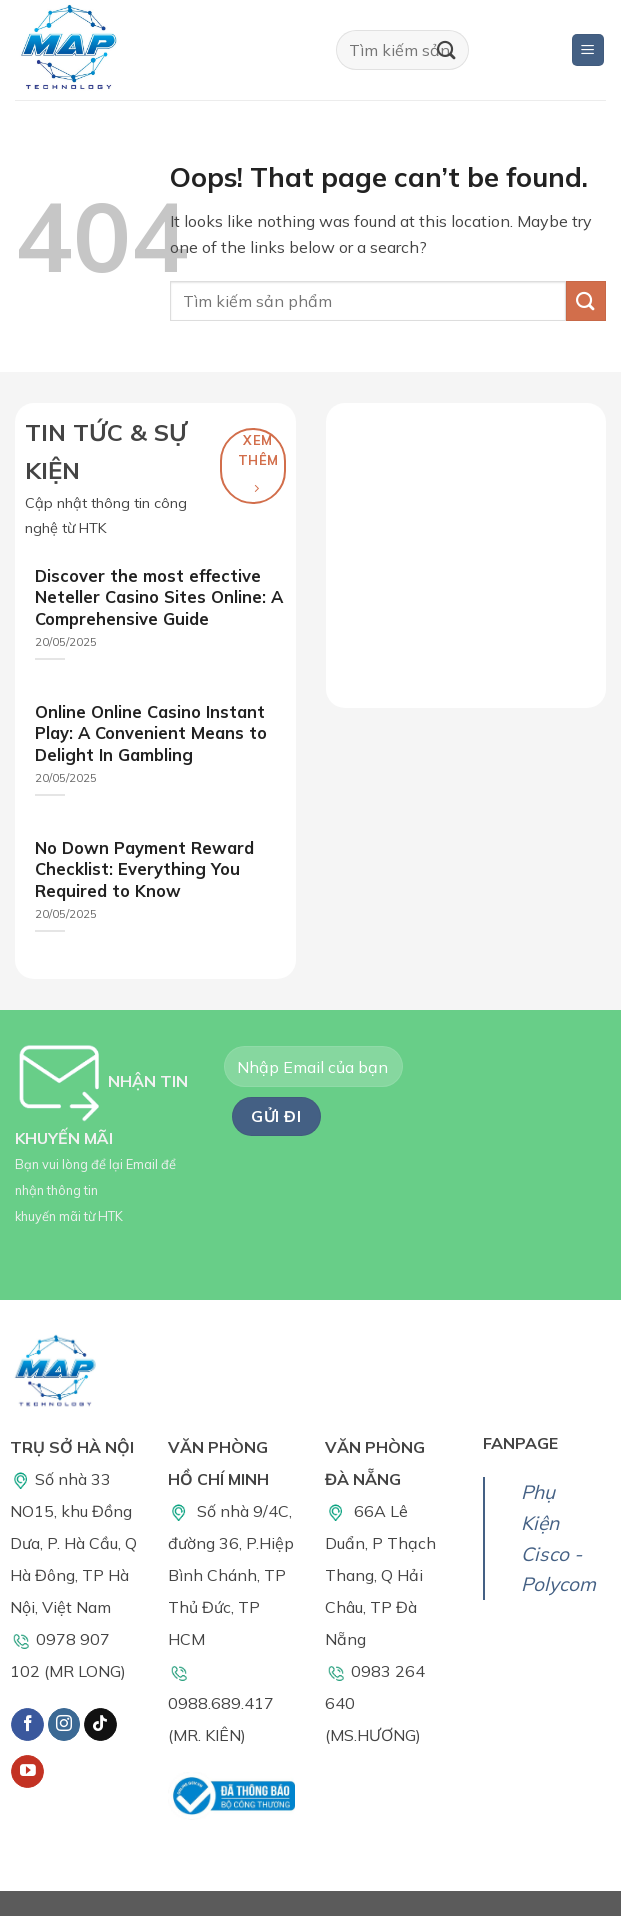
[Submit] (447, 49)
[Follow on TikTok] (100, 1725)
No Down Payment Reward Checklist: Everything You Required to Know (144, 869)
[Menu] (588, 50)
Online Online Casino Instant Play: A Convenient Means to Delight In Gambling (151, 733)
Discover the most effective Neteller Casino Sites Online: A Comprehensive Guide (159, 597)
